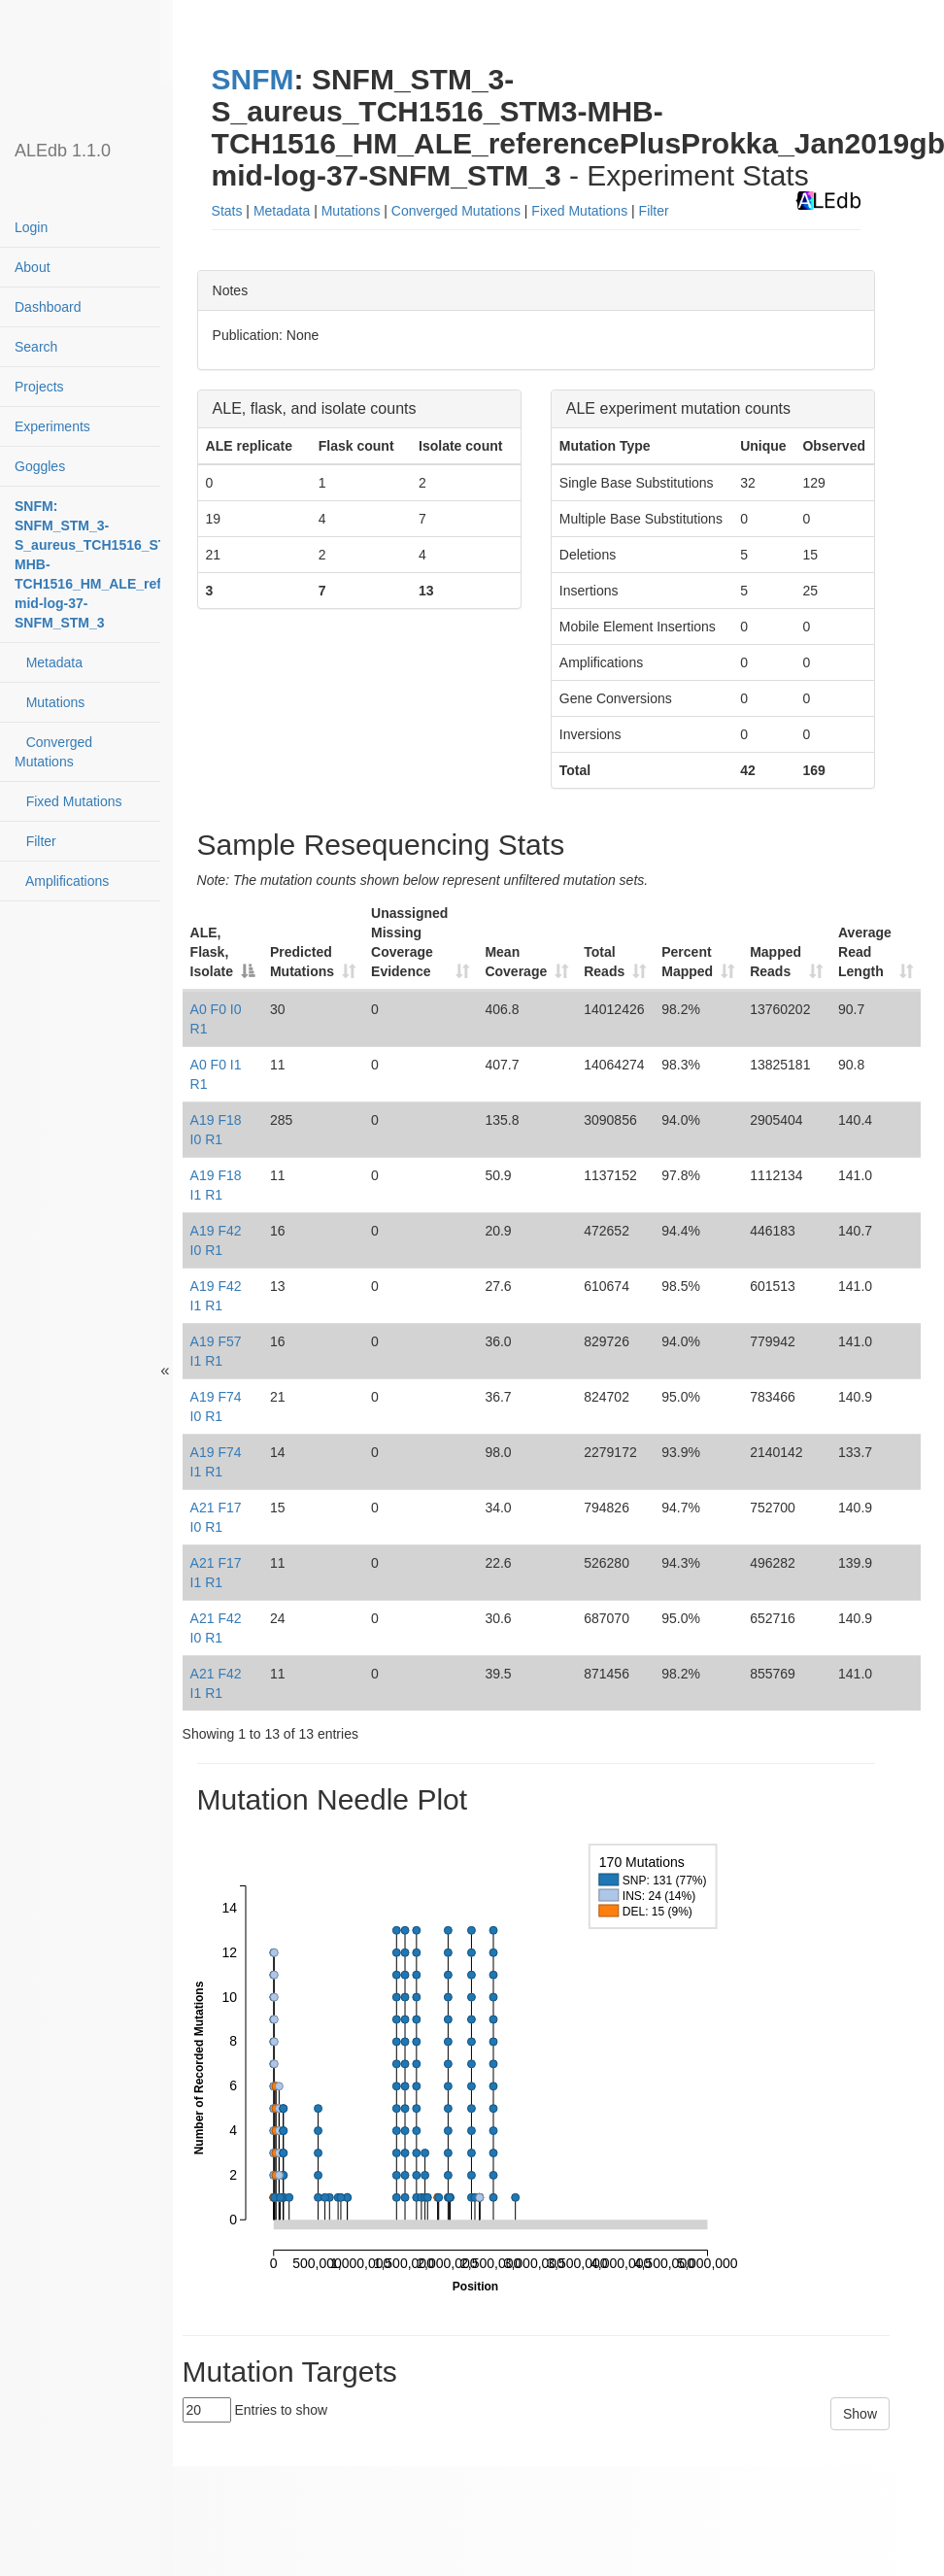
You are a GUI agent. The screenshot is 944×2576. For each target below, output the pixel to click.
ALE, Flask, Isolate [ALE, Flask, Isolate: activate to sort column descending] (211, 952)
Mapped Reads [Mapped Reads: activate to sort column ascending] (775, 961)
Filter (35, 841)
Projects (39, 386)
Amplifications (62, 881)
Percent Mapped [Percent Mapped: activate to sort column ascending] (687, 961)
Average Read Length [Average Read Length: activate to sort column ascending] (865, 952)
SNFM (253, 79)
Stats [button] (227, 211)
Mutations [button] (351, 211)
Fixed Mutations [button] (579, 211)
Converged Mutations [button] (456, 211)
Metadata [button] (281, 211)
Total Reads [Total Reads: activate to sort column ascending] (604, 961)
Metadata (49, 662)
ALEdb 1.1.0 (63, 150)
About (33, 267)
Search (36, 347)
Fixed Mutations (68, 801)
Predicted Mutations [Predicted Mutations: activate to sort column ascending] (302, 961)
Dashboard (48, 307)
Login (31, 227)
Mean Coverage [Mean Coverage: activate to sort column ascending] (516, 961)
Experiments (52, 426)
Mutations (49, 702)
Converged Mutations (53, 751)
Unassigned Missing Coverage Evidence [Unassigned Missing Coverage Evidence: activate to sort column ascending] (409, 942)
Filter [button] (654, 211)
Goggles (40, 466)
